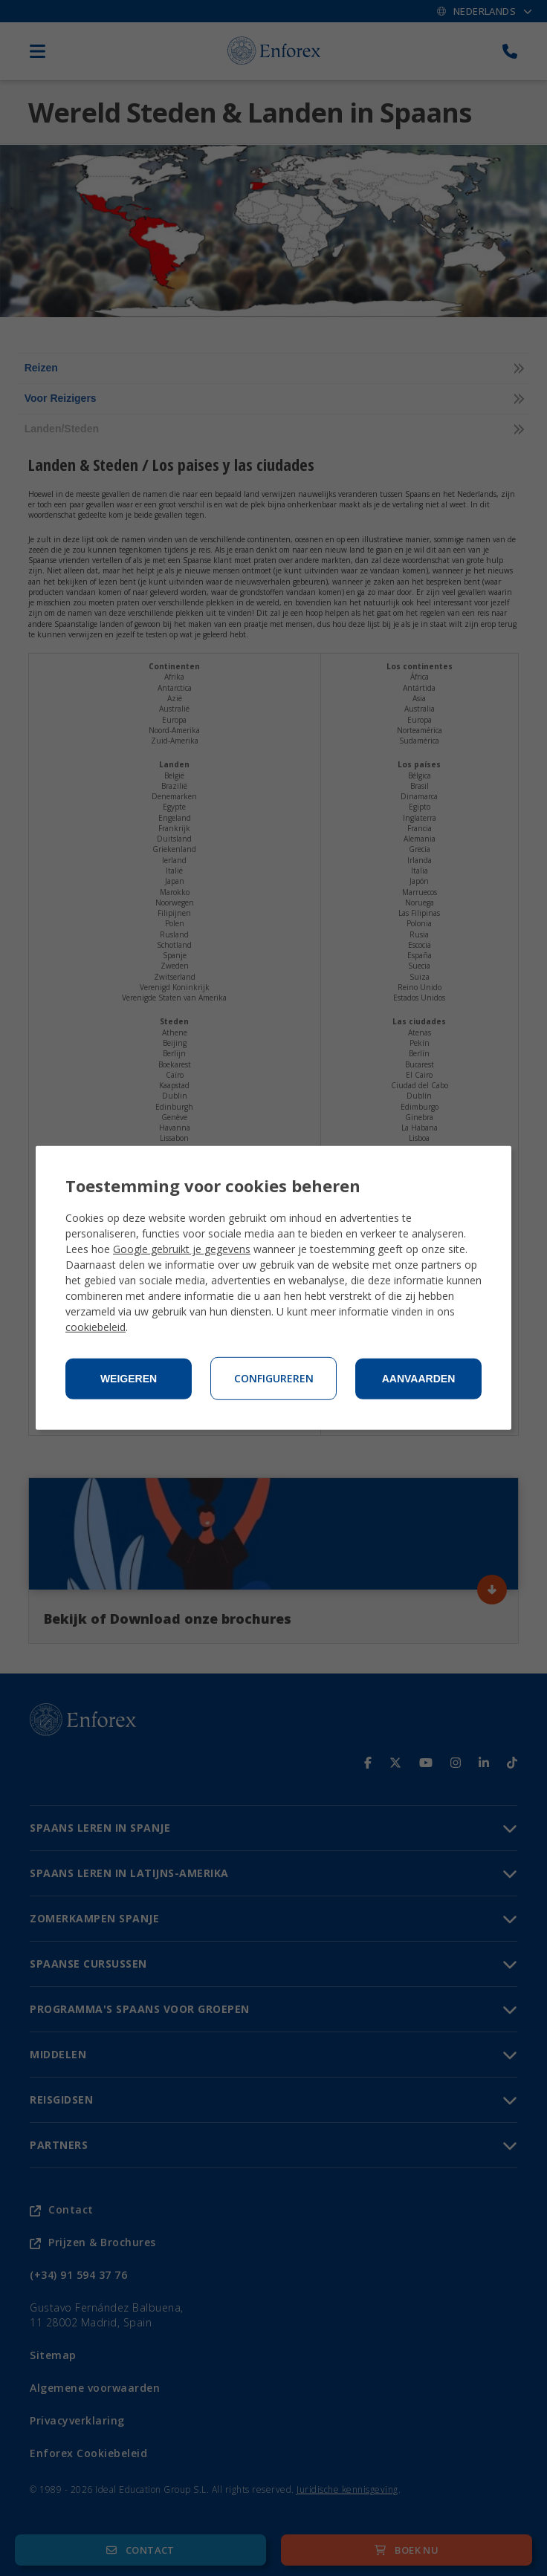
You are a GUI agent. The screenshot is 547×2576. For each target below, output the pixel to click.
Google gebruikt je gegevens (181, 1249)
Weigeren (128, 1379)
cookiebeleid (95, 1327)
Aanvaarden (419, 1379)
